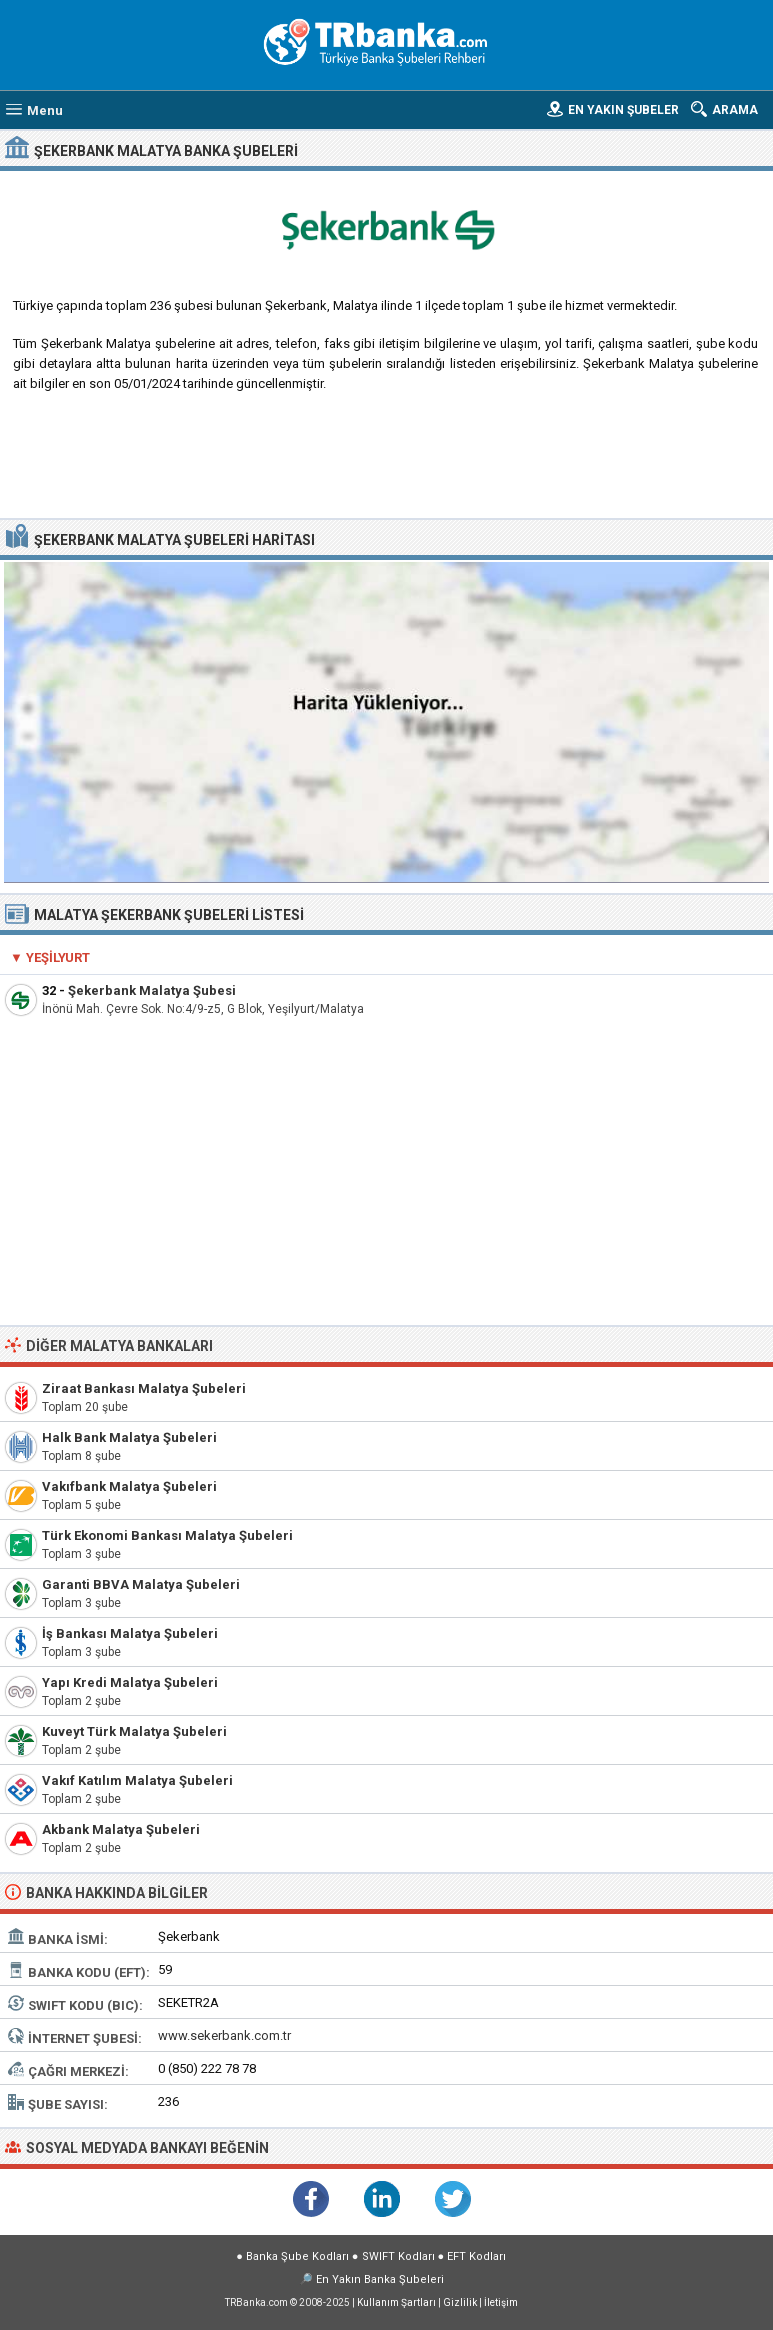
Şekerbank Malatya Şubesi (152, 990)
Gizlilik (460, 2302)
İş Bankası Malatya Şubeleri (130, 1633)
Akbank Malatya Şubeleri (121, 1829)
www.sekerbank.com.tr (224, 2035)
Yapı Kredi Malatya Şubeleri (130, 1682)
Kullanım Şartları (396, 2302)
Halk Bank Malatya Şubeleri (129, 1437)
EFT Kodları (476, 2256)
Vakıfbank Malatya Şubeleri (129, 1486)
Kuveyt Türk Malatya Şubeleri (134, 1731)
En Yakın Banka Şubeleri (380, 2279)
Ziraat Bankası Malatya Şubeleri (144, 1388)
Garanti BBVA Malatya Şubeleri (141, 1584)
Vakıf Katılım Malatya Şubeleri (137, 1780)
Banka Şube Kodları (297, 2256)
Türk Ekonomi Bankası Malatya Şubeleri (167, 1535)
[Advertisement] (387, 463)
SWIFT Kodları (398, 2256)
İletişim (501, 2302)
